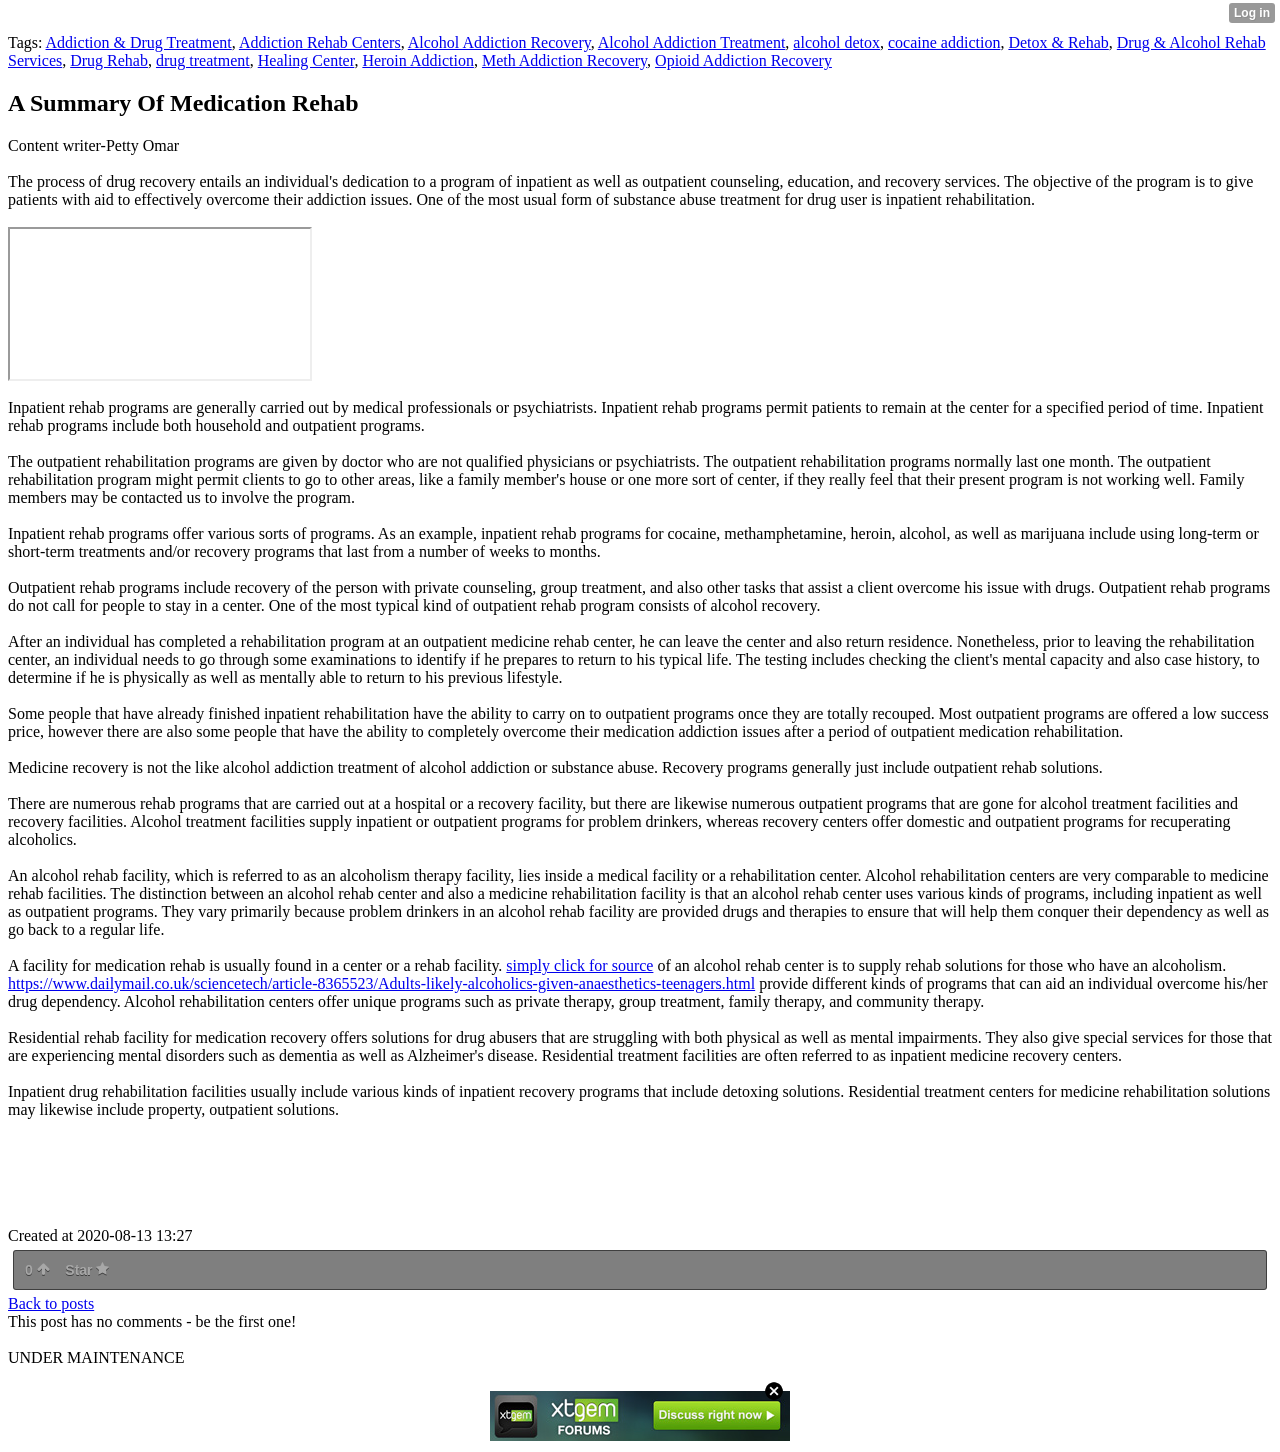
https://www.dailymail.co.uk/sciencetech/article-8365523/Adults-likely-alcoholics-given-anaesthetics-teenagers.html (381, 983)
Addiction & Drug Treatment (139, 42)
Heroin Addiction (418, 60)
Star (87, 1270)
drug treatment (203, 60)
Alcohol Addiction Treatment (692, 42)
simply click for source (579, 965)
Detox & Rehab (1058, 42)
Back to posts (51, 1303)
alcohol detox (836, 42)
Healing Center (306, 60)
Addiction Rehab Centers (320, 42)
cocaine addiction (944, 42)
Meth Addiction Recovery (564, 60)
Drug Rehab (109, 60)
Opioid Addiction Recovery (743, 60)
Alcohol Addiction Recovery (499, 42)
